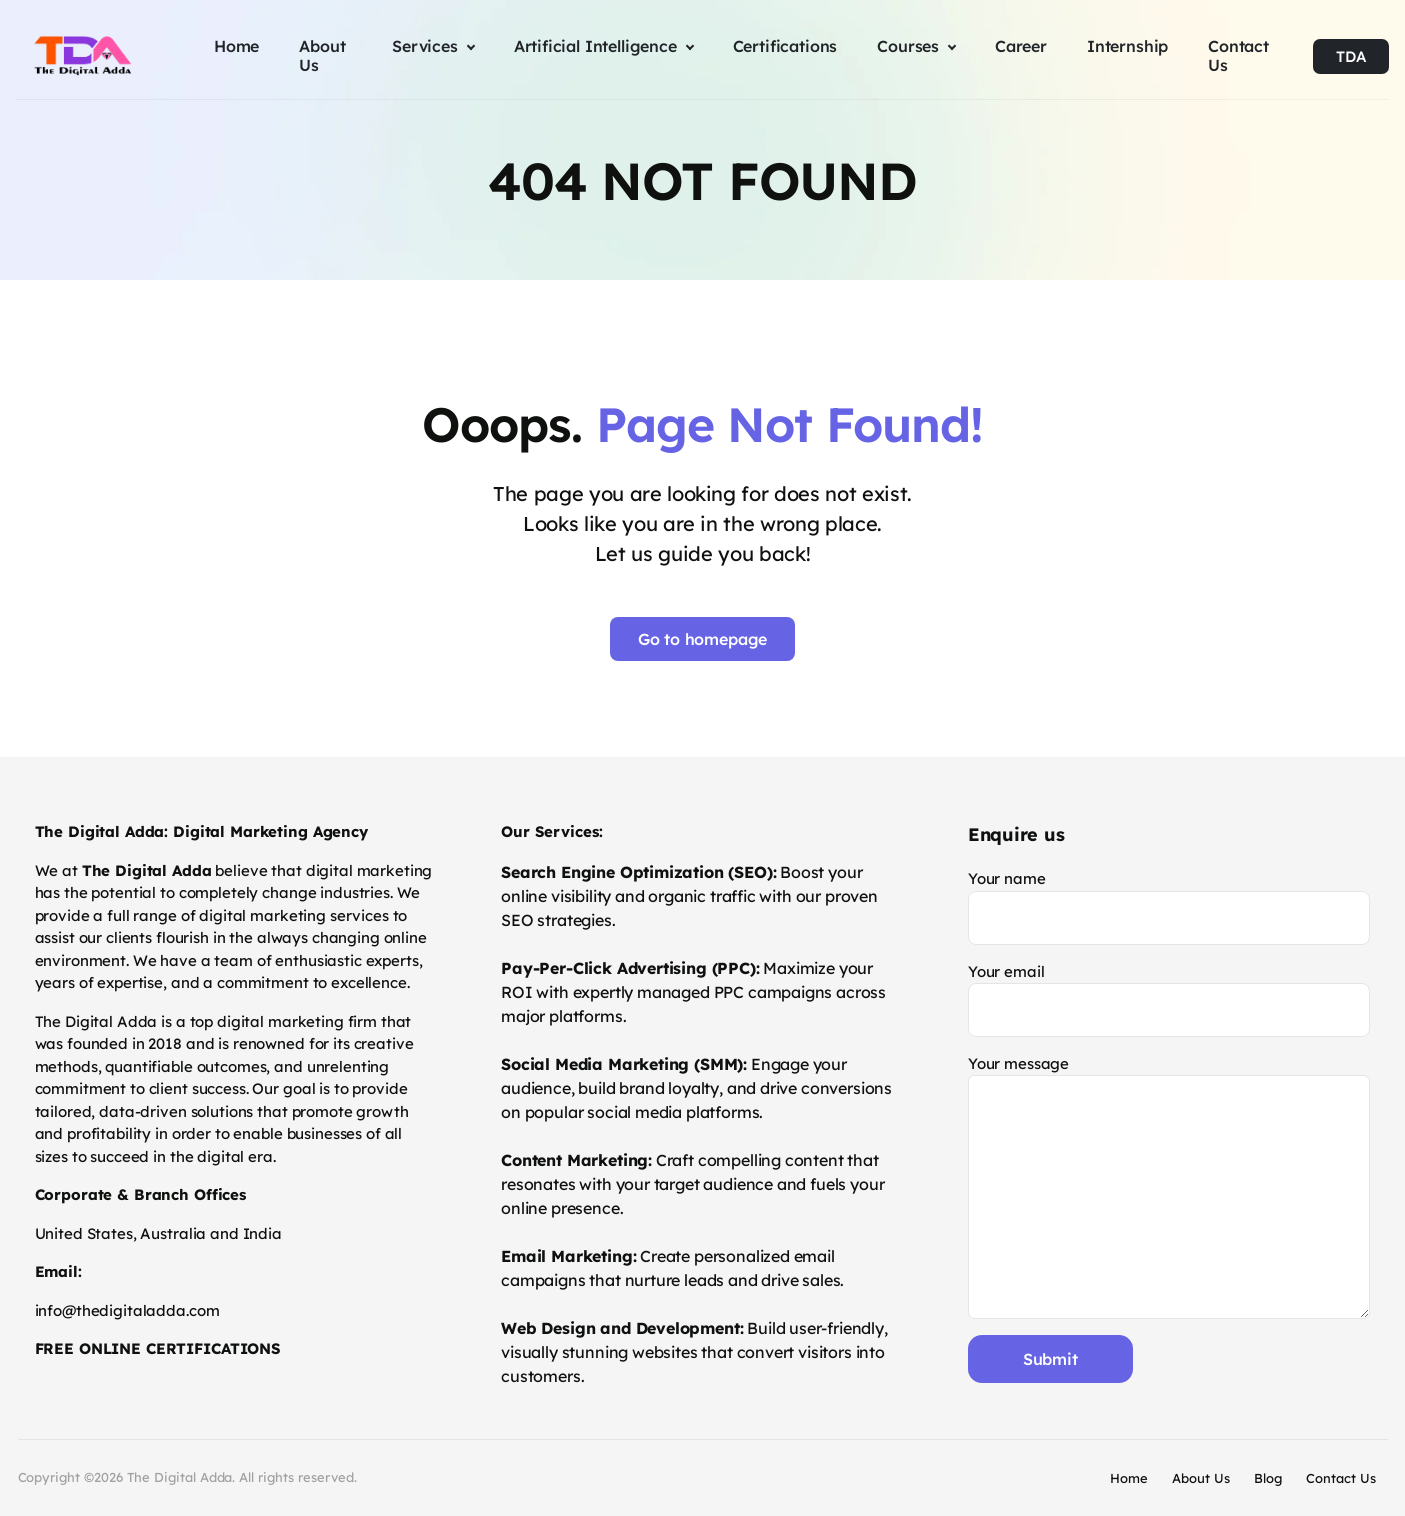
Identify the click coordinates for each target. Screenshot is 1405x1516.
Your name (1169, 906)
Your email (1169, 999)
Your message (1169, 1186)
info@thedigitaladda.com (127, 1310)
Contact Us (1341, 1478)
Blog (1268, 1478)
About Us (1201, 1478)
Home (1129, 1478)
